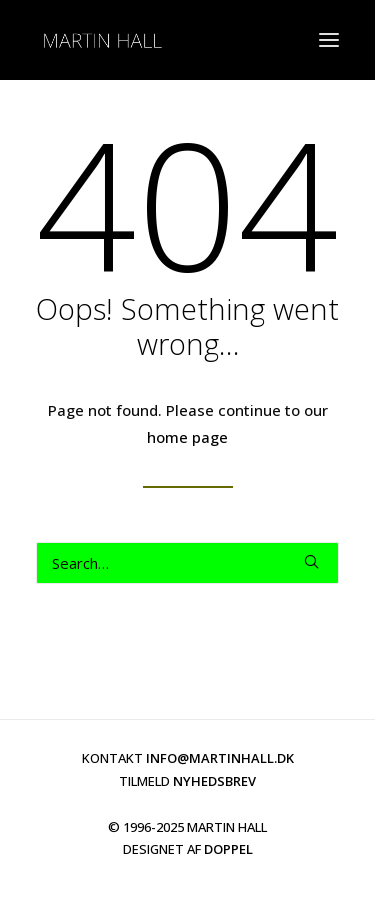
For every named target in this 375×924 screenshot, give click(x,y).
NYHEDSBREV (214, 781)
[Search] (187, 563)
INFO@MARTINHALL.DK (220, 758)
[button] (311, 561)
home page (187, 437)
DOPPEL (228, 849)
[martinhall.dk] (102, 40)
